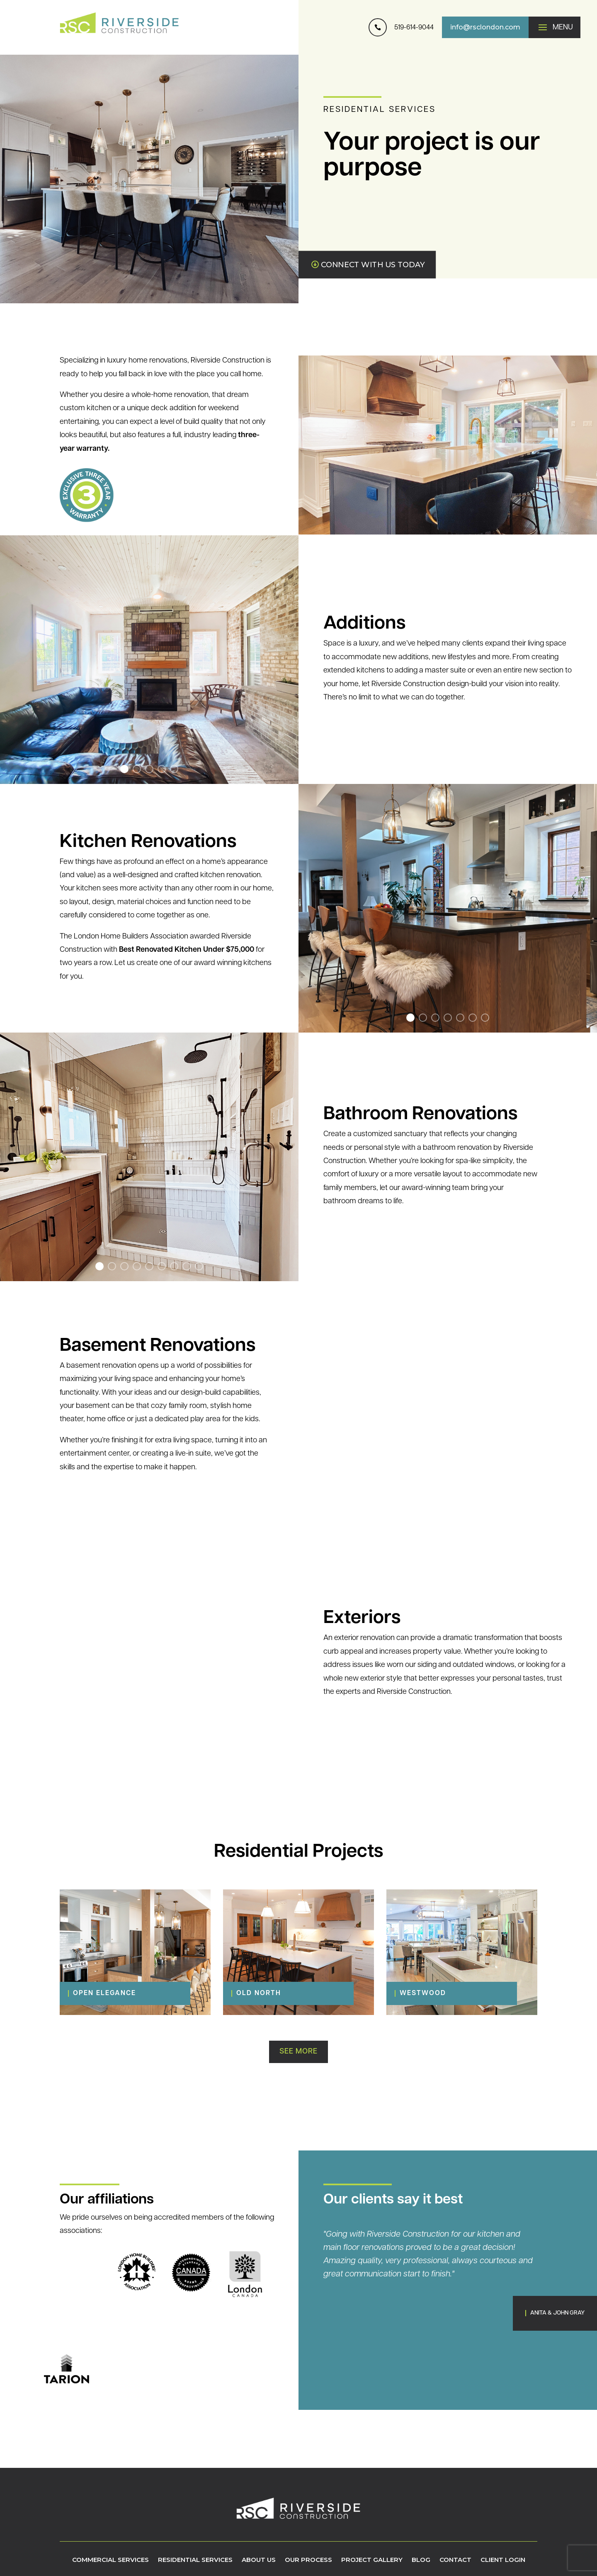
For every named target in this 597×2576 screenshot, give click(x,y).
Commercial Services (110, 2560)
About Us (259, 2560)
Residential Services (195, 2560)
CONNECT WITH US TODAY (373, 264)
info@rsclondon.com (485, 27)
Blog (421, 2560)
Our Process (308, 2560)
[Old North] (288, 1993)
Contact (455, 2560)
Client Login (503, 2560)
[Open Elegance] (125, 1993)
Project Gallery (372, 2560)
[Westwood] (451, 1993)
